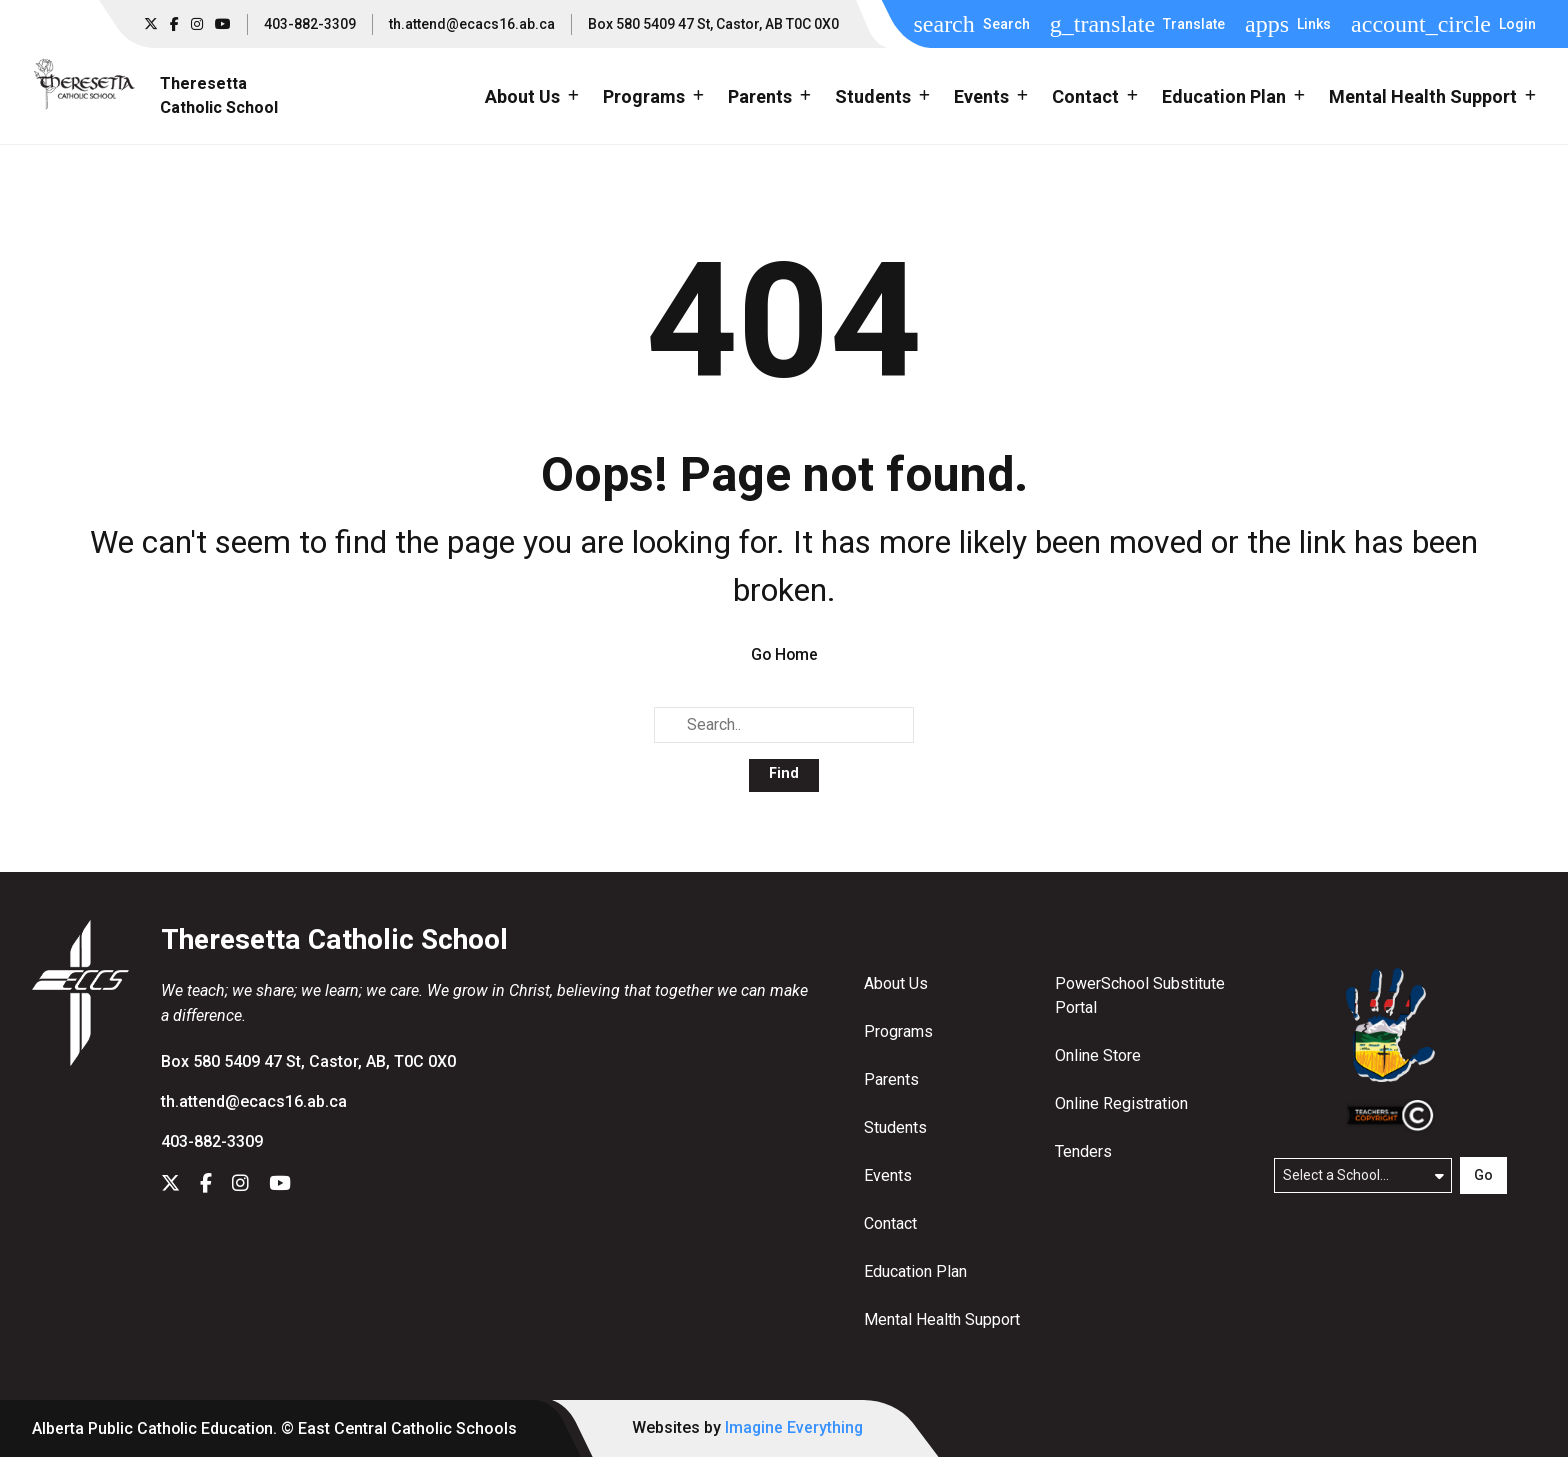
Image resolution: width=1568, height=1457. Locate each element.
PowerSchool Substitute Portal (1140, 995)
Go (1483, 1175)
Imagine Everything (797, 1427)
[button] (971, 24)
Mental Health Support (942, 1319)
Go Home (784, 654)
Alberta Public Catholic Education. (155, 1428)
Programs (898, 1031)
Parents (891, 1079)
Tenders (1083, 1151)
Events (888, 1175)
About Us (896, 983)
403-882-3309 (310, 24)
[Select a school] (1363, 1175)
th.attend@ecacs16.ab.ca (472, 24)
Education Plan (915, 1271)
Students (895, 1127)
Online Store (1098, 1055)
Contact (890, 1223)
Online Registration (1121, 1103)
